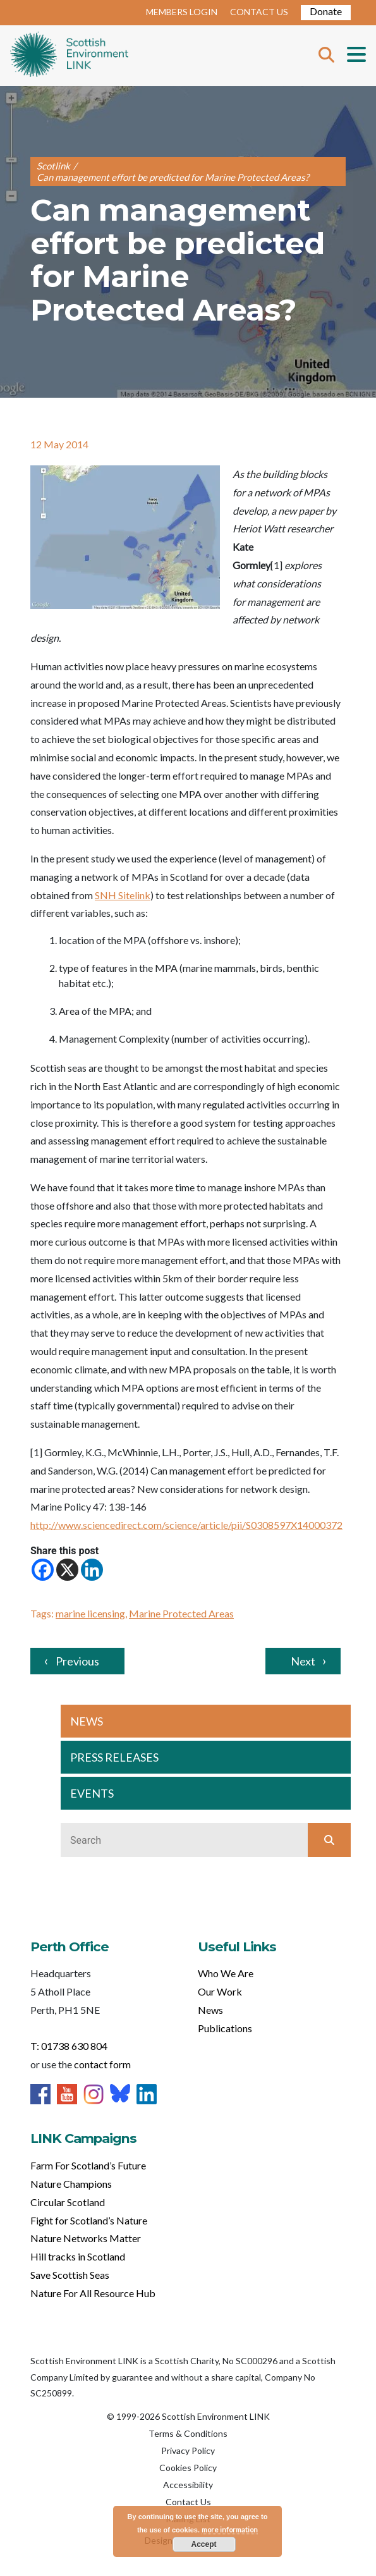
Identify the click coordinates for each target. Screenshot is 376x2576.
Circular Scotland (67, 2202)
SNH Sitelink (122, 895)
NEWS (86, 1721)
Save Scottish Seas (69, 2275)
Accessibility (188, 2484)
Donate (326, 11)
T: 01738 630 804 (68, 2046)
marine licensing (90, 1613)
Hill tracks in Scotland (77, 2256)
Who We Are (225, 1973)
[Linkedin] (92, 1570)
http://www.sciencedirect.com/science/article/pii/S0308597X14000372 (186, 1525)
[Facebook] (43, 1570)
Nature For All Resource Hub (92, 2293)
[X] (67, 1570)
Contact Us (188, 2501)
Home (69, 56)
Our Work (220, 1991)
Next (303, 1661)
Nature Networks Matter (85, 2238)
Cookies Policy (188, 2467)
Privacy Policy (188, 2450)
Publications (225, 2028)
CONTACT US (259, 11)
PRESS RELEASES (114, 1757)
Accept (203, 2544)
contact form (102, 2064)
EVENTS (92, 1793)
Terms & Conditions (188, 2433)
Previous (77, 1661)
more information (230, 2529)
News (210, 2010)
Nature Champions (71, 2184)
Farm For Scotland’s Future (88, 2165)
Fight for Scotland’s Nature (88, 2220)
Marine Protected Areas (181, 1613)
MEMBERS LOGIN (181, 11)
